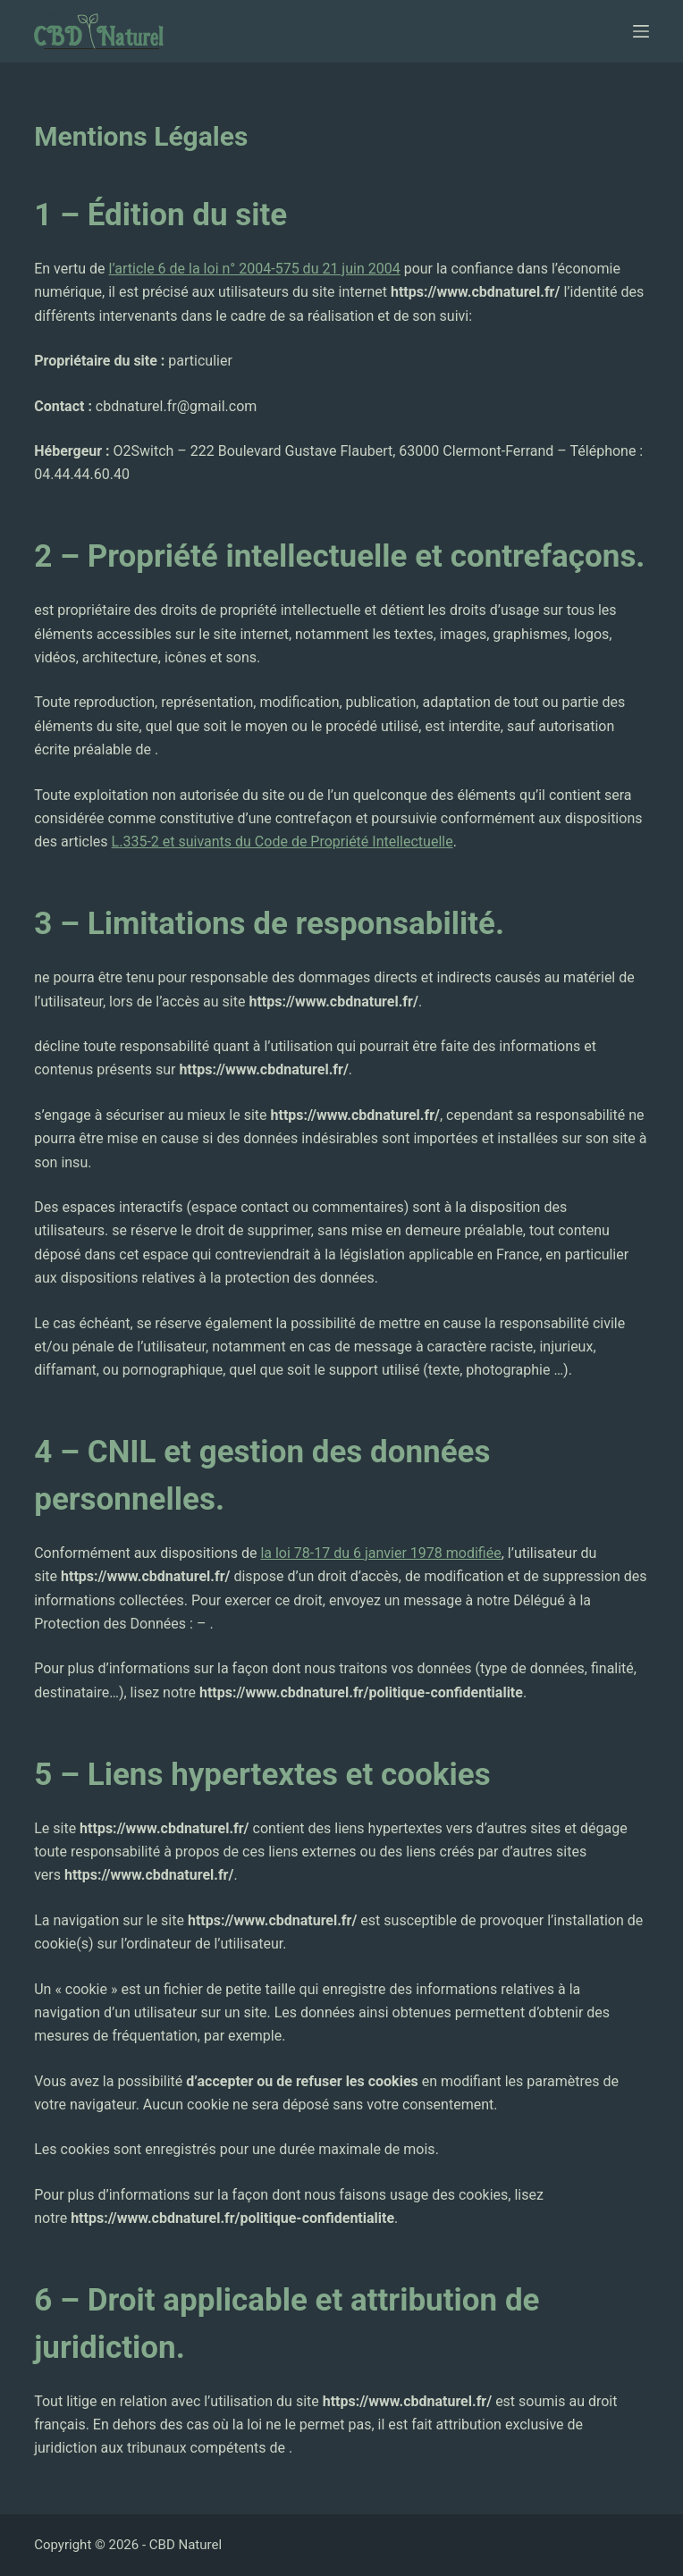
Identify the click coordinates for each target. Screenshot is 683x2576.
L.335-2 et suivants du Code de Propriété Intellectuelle (282, 841)
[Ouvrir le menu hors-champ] (641, 31)
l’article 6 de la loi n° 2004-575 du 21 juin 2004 (255, 268)
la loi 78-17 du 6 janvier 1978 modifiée (380, 1553)
